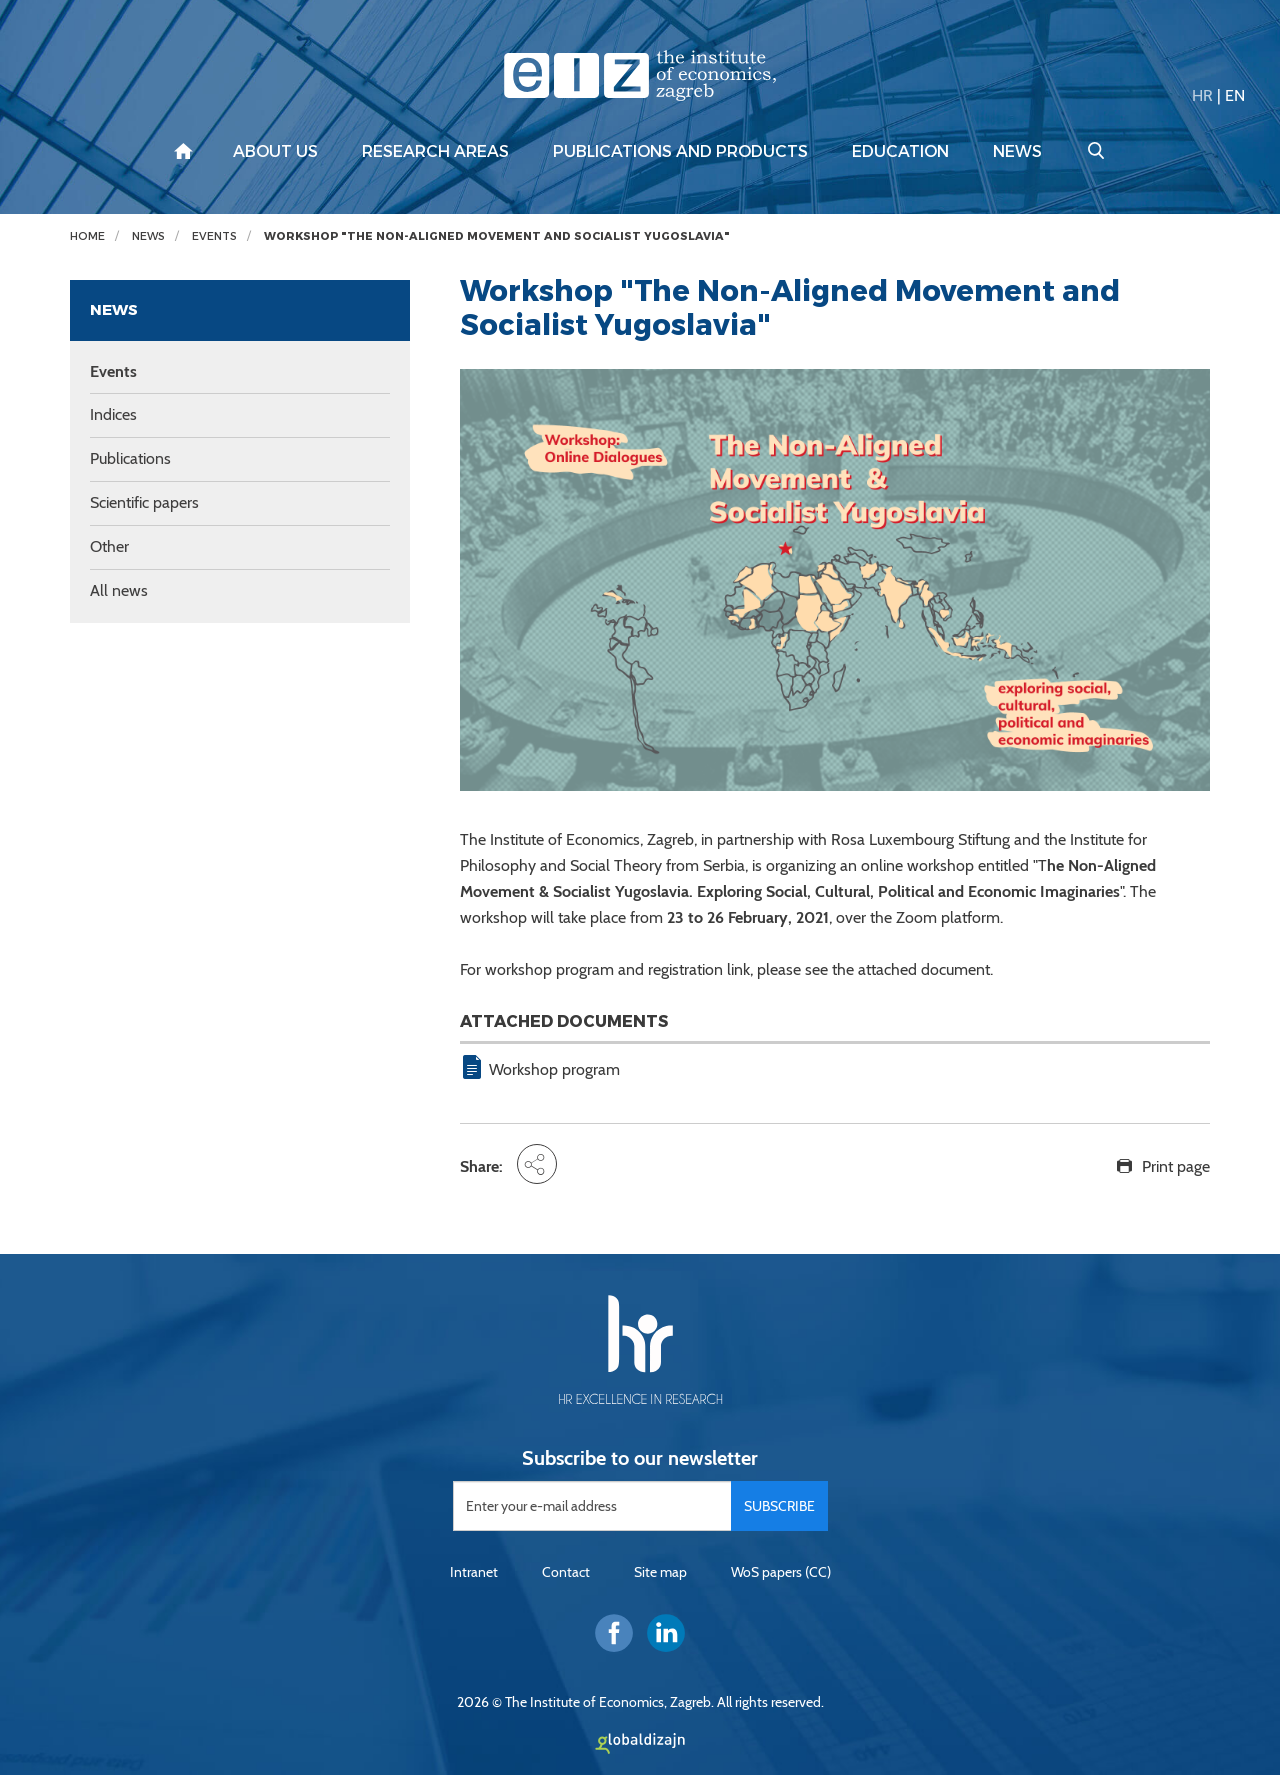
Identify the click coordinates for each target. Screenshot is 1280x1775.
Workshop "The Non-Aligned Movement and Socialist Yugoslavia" (497, 236)
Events (214, 236)
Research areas (435, 152)
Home (87, 236)
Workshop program (554, 1069)
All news (119, 590)
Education (900, 152)
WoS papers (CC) (781, 1572)
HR (1202, 95)
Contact (566, 1572)
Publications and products (680, 152)
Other (109, 546)
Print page (1176, 1166)
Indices (113, 414)
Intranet (474, 1572)
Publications (130, 458)
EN (1235, 95)
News (1017, 152)
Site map (660, 1572)
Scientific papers (144, 502)
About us (275, 152)
